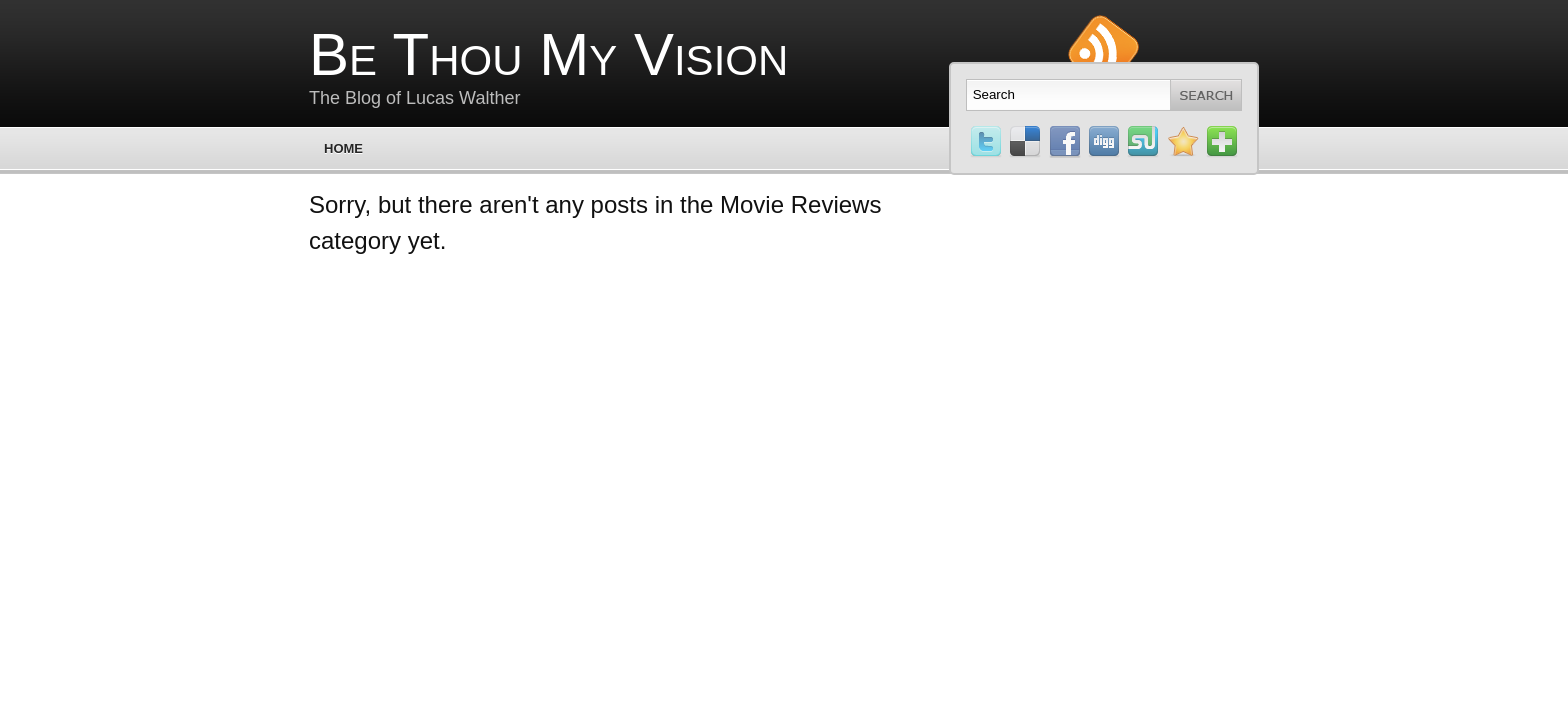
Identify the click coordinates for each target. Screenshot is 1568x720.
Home (343, 148)
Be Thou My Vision (548, 54)
